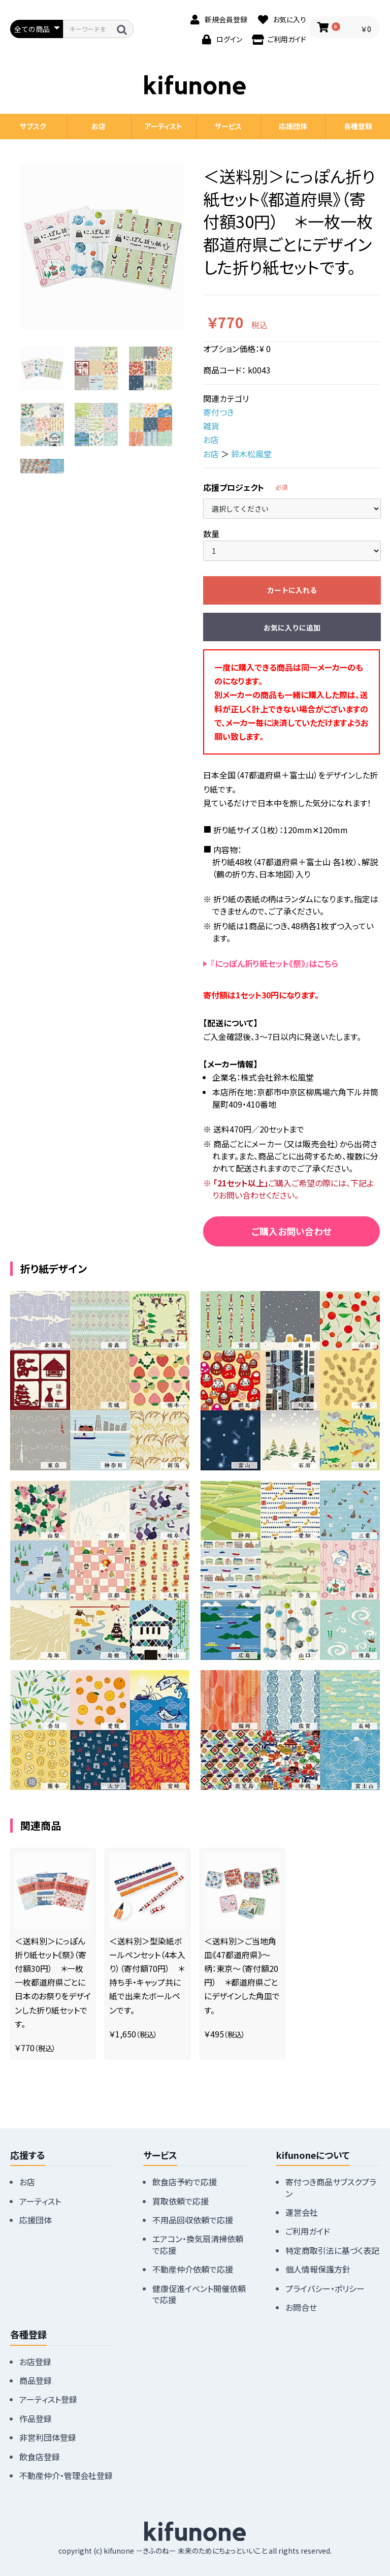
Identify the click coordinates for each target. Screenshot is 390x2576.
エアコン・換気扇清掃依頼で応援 (197, 2244)
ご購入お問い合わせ (291, 1231)
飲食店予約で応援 (184, 2182)
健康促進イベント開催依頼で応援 (199, 2294)
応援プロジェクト (233, 487)
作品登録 (35, 2418)
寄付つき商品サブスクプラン (330, 2187)
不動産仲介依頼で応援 (192, 2269)
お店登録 (35, 2361)
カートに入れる (292, 590)
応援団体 (293, 126)
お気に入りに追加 (292, 627)
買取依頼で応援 (180, 2201)
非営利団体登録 (47, 2437)
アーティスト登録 (48, 2399)
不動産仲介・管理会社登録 (66, 2475)
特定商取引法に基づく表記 (332, 2250)
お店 (211, 439)
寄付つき (218, 412)
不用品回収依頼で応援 (192, 2220)
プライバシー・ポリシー (325, 2288)
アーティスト (163, 126)
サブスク (33, 126)
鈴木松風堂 (251, 454)
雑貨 (211, 426)
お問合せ (301, 2307)
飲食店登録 (39, 2457)
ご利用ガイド (307, 2231)
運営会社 (301, 2212)
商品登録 (35, 2380)
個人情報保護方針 (317, 2269)
